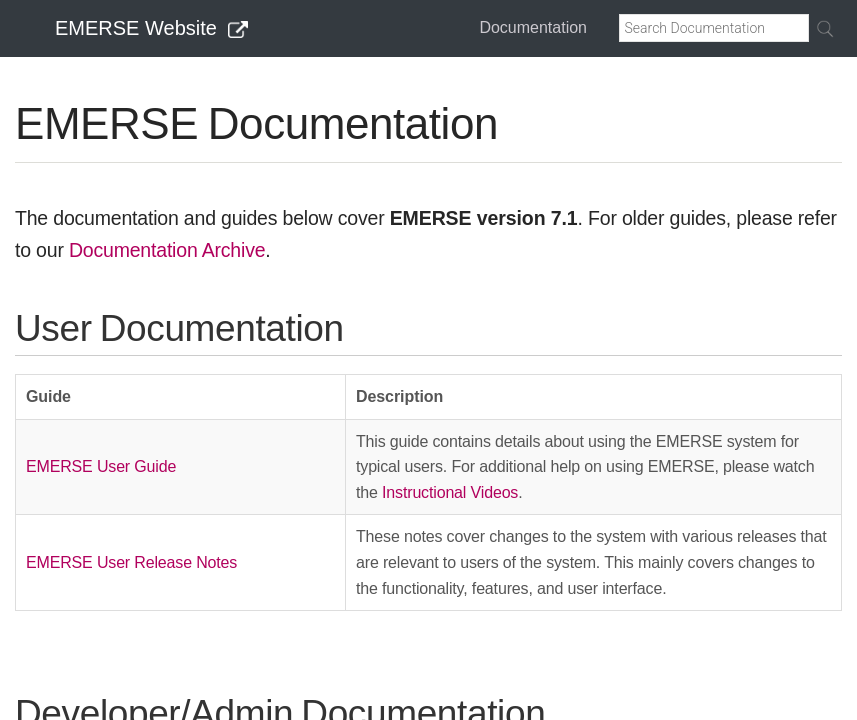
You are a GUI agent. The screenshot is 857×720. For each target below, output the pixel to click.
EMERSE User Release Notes (131, 562)
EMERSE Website (151, 28)
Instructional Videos (450, 492)
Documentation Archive (167, 250)
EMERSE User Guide (101, 466)
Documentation (533, 27)
